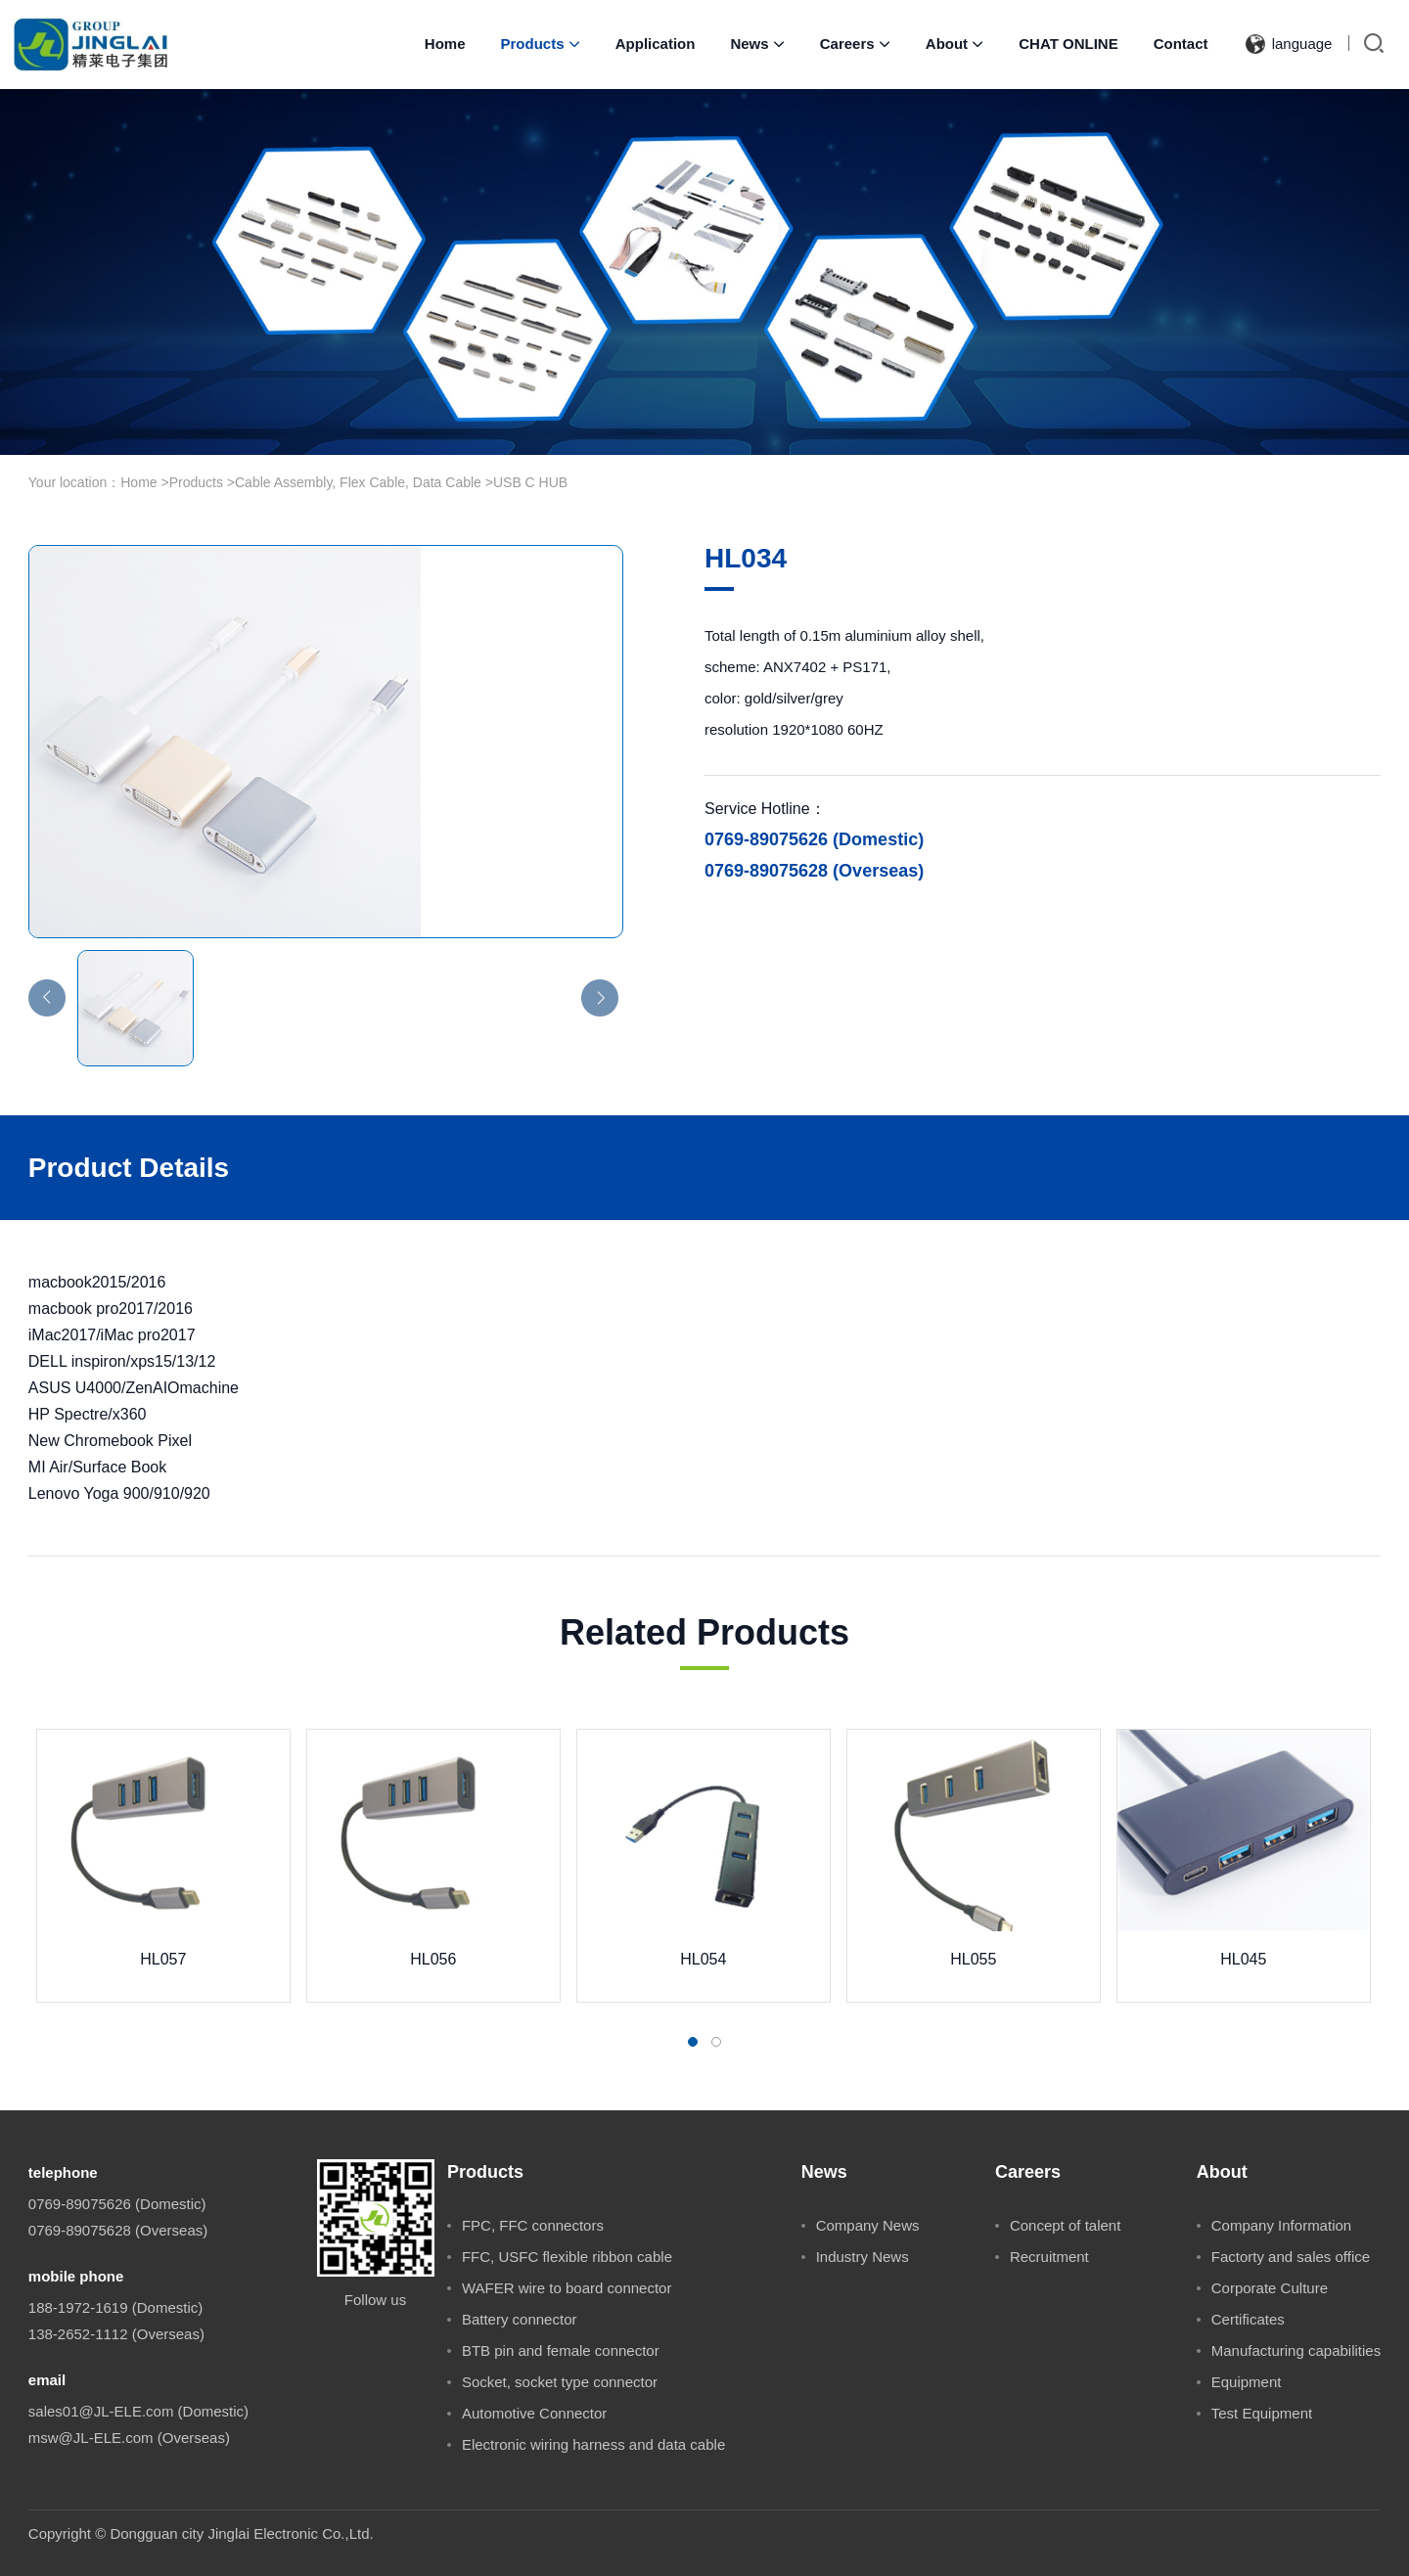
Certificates (1248, 2319)
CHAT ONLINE (1068, 43)
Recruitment (1049, 2256)
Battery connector (519, 2319)
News (757, 43)
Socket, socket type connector (560, 2381)
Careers (855, 43)
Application (655, 43)
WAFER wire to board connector (567, 2288)
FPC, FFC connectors (533, 2225)
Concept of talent (1065, 2225)
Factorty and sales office (1290, 2256)
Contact (1181, 43)
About (954, 43)
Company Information (1281, 2225)
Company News (868, 2225)
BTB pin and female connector (560, 2350)
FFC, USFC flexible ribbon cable (567, 2256)
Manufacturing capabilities (1296, 2350)
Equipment (1246, 2381)
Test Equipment (1261, 2413)
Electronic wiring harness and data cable (593, 2444)
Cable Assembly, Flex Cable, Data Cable (358, 482)
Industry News (862, 2256)
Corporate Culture (1269, 2288)
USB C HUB (530, 482)
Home (445, 43)
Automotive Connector (534, 2413)
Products (540, 43)
